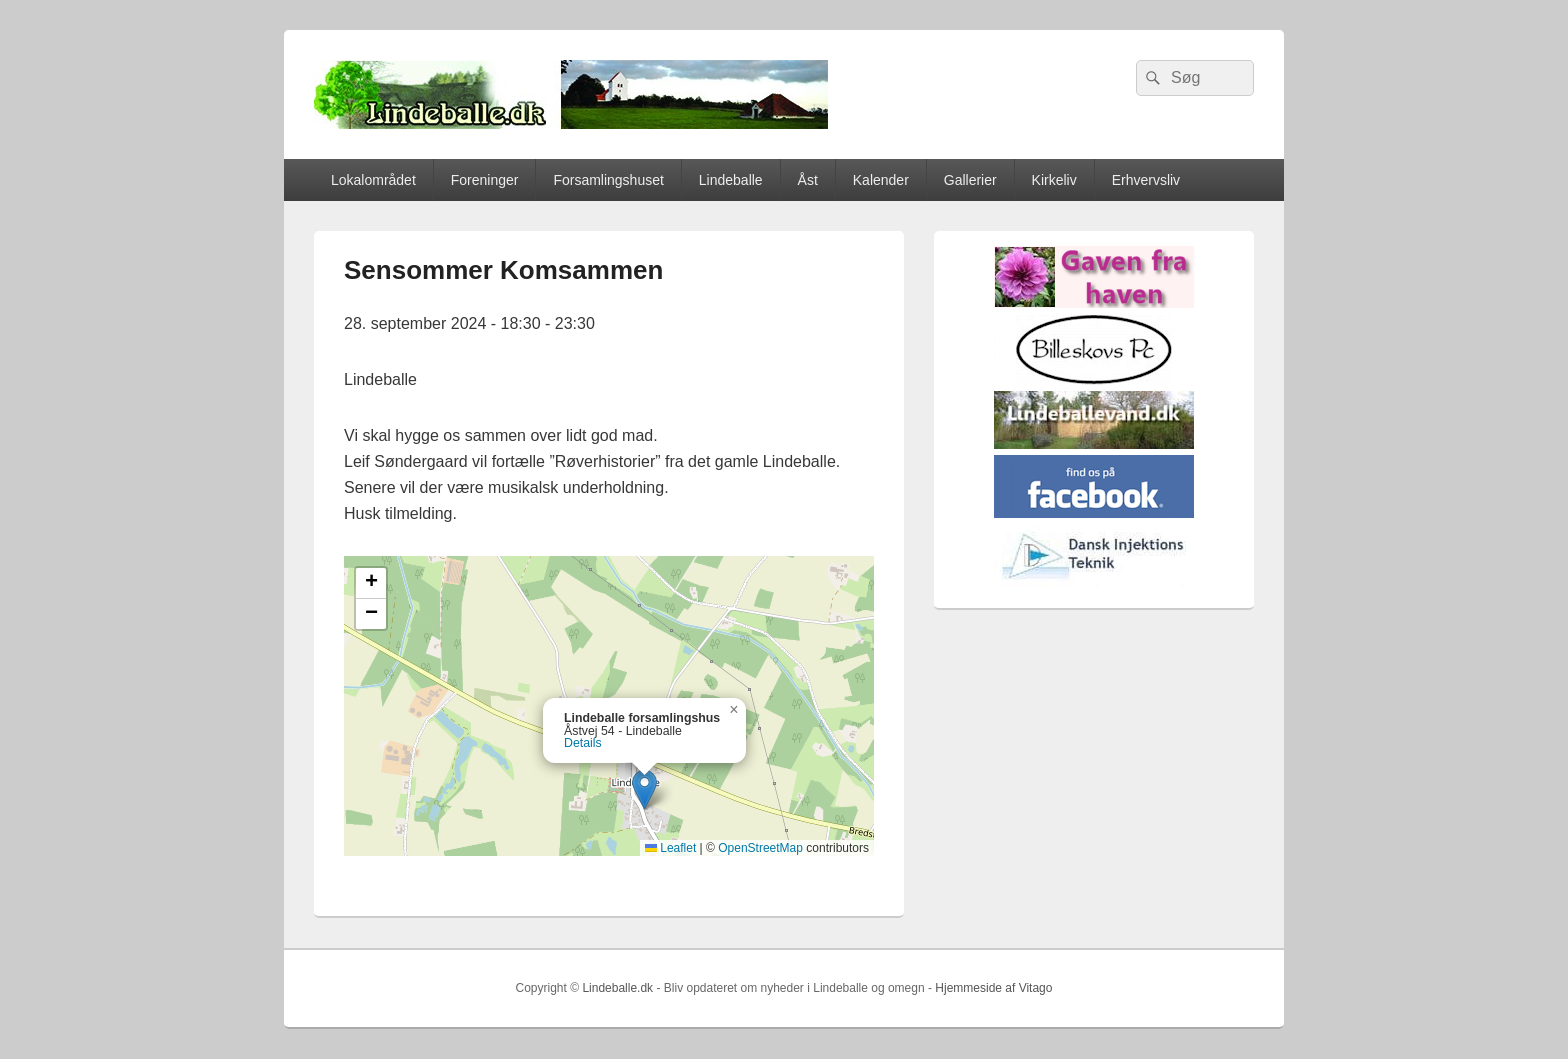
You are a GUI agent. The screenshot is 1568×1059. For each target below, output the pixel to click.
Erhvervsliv (1146, 180)
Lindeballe (731, 180)
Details (583, 743)
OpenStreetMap (760, 848)
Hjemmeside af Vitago (993, 988)
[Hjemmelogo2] (1094, 582)
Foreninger (485, 180)
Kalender (881, 180)
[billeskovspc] (1094, 380)
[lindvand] (1094, 444)
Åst (808, 180)
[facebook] (1094, 513)
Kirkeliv (1054, 180)
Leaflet (670, 848)
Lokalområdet (373, 180)
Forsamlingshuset (608, 180)
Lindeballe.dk (617, 988)
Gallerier (970, 180)
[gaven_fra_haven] (1094, 303)
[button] (644, 789)
